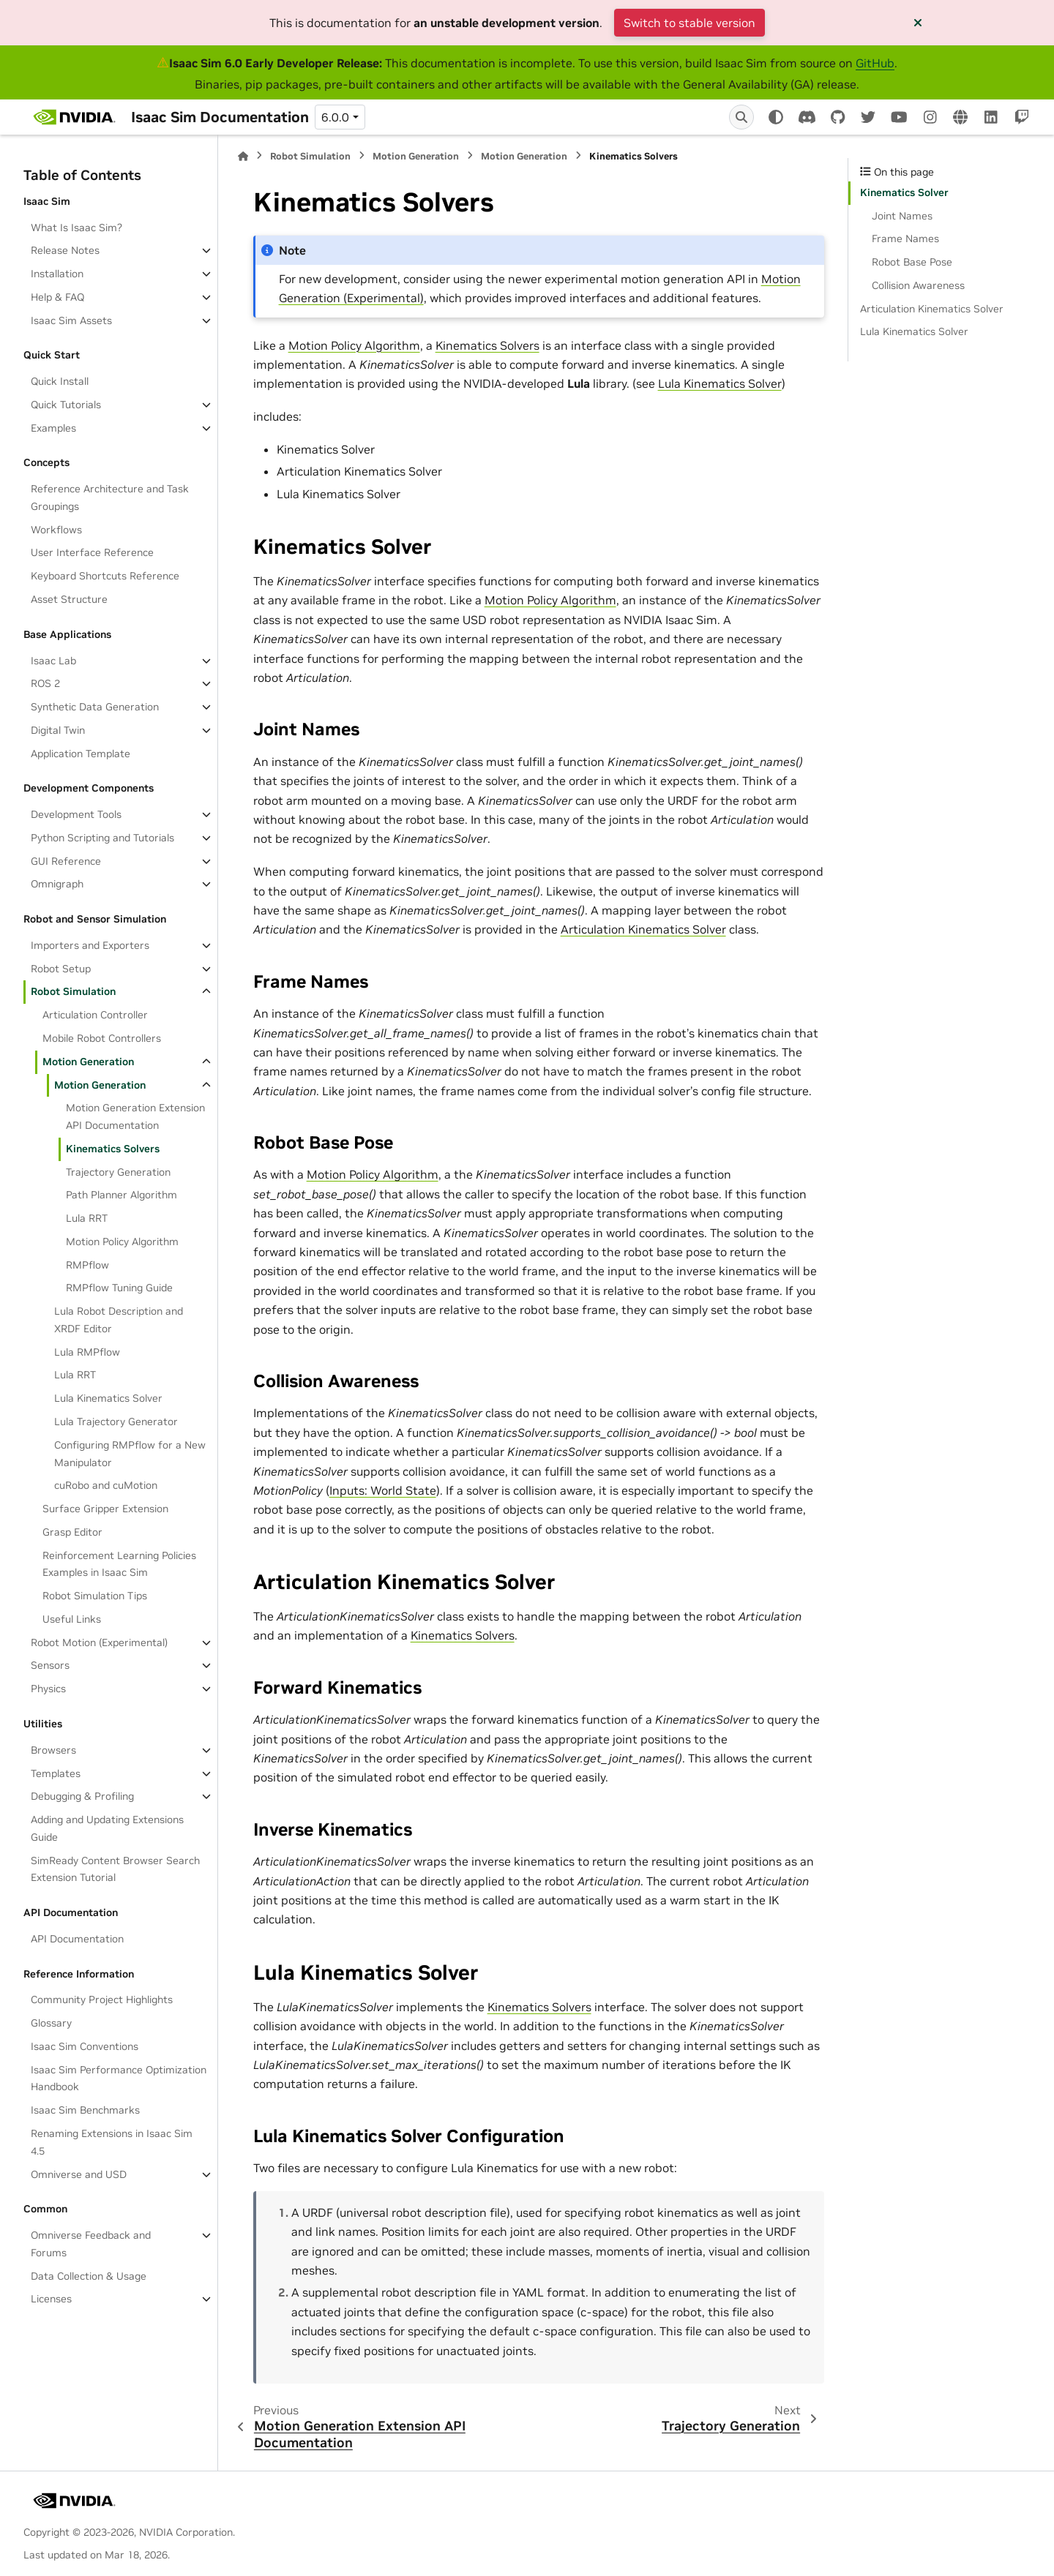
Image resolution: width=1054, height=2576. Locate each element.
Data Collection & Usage (88, 2276)
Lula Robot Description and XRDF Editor (118, 1319)
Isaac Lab (53, 660)
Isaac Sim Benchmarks (85, 2110)
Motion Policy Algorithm (122, 1241)
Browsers (53, 1750)
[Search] (741, 117)
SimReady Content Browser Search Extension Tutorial (115, 1869)
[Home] (243, 156)
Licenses (51, 2298)
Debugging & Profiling (82, 1796)
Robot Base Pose (912, 262)
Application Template (80, 753)
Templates (56, 1773)
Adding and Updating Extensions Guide (107, 1828)
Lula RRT (87, 1218)
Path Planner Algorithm (121, 1194)
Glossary (51, 2022)
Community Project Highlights (102, 1999)
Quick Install (60, 381)
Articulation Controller (95, 1014)
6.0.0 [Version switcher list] (335, 117)
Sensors (50, 1665)
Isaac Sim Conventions (84, 2046)
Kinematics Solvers (113, 1148)
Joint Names (902, 215)
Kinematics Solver (904, 192)
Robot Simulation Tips (94, 1595)
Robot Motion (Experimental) (99, 1642)
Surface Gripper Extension (105, 1508)
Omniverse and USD (79, 2174)
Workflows (56, 529)
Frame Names (905, 238)
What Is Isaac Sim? (76, 227)
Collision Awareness (918, 285)
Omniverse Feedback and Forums (91, 2243)
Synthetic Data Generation (95, 706)
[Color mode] (776, 117)
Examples (53, 428)
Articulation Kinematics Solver (931, 308)
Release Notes (65, 250)
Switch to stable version (689, 22)
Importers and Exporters (90, 945)
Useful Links (71, 1619)
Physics (48, 1688)
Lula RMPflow (87, 1352)
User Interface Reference (92, 552)
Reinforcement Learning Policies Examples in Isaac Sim (119, 1564)
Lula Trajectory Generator (116, 1421)
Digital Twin (58, 730)
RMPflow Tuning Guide (119, 1287)
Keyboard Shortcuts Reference (105, 575)
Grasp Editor (72, 1532)
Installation (57, 273)
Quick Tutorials (66, 404)
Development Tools (76, 814)
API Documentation (77, 1938)
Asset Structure (69, 599)
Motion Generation (88, 1061)
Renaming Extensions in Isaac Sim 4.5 (112, 2142)
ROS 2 (45, 683)
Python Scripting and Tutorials (102, 837)
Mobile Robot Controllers (101, 1038)
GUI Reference (66, 861)
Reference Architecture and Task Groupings (110, 497)
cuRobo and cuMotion (105, 1485)
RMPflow (87, 1265)
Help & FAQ (57, 297)
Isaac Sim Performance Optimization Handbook (118, 2078)
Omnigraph (57, 883)
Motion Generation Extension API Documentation (135, 1116)
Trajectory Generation (118, 1172)
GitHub (875, 63)
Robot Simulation (73, 991)
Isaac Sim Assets (71, 320)
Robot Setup (61, 968)
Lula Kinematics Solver (108, 1398)
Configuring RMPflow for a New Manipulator (130, 1453)
